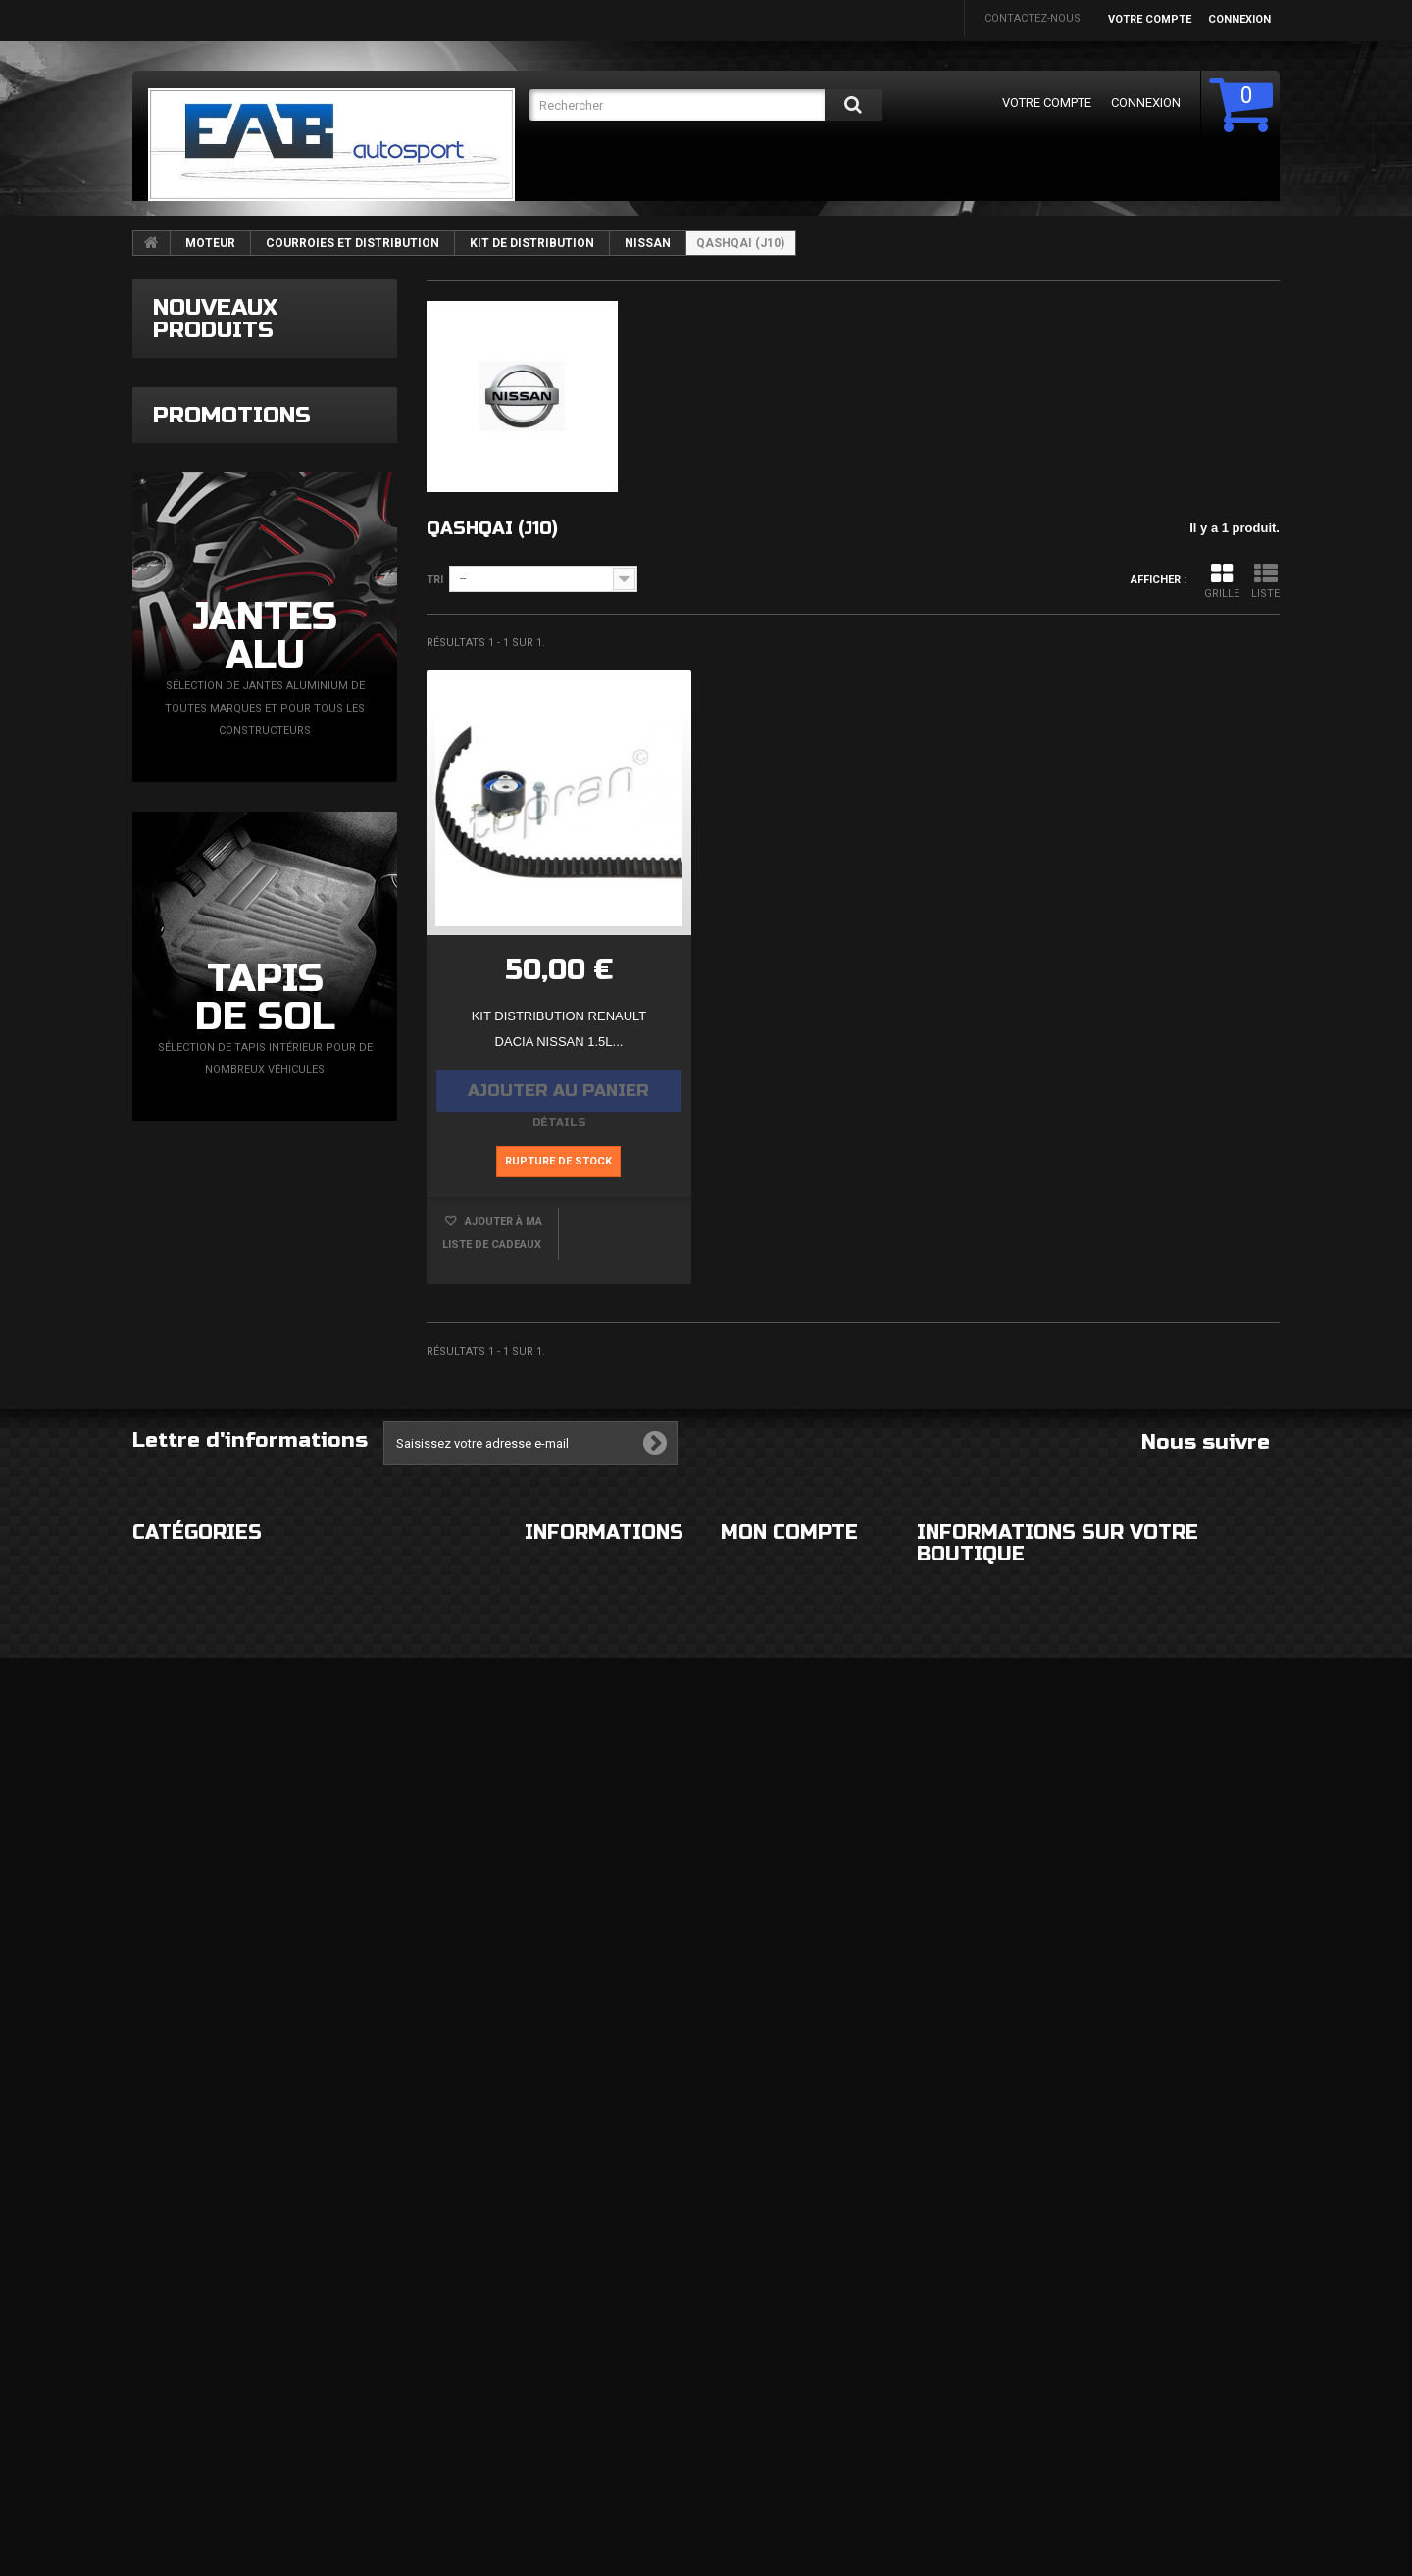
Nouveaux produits (215, 318)
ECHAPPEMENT (366, 2313)
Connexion (1239, 19)
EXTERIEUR (160, 2235)
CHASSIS (154, 2353)
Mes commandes (768, 2235)
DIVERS (151, 2431)
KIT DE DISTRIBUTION (532, 243)
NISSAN (648, 243)
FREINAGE (157, 2392)
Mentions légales (577, 2274)
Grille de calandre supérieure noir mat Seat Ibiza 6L (317, 882)
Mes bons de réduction (788, 2476)
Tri (435, 579)
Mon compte (789, 2194)
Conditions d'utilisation (597, 2313)
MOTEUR (210, 243)
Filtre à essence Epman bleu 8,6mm (321, 391)
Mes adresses (760, 2375)
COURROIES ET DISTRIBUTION (352, 243)
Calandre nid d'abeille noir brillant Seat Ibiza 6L (306, 1035)
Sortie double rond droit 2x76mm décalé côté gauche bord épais (310, 721)
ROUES (150, 2274)
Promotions (232, 1263)
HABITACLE (355, 2235)
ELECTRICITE (358, 2274)
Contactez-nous (1032, 18)
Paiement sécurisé (577, 2353)
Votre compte (1149, 19)
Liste (1265, 581)
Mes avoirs (752, 2336)
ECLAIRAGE (160, 2313)
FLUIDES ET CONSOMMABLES (402, 2392)
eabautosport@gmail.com (1099, 2395)
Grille (1221, 581)
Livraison (552, 2235)
